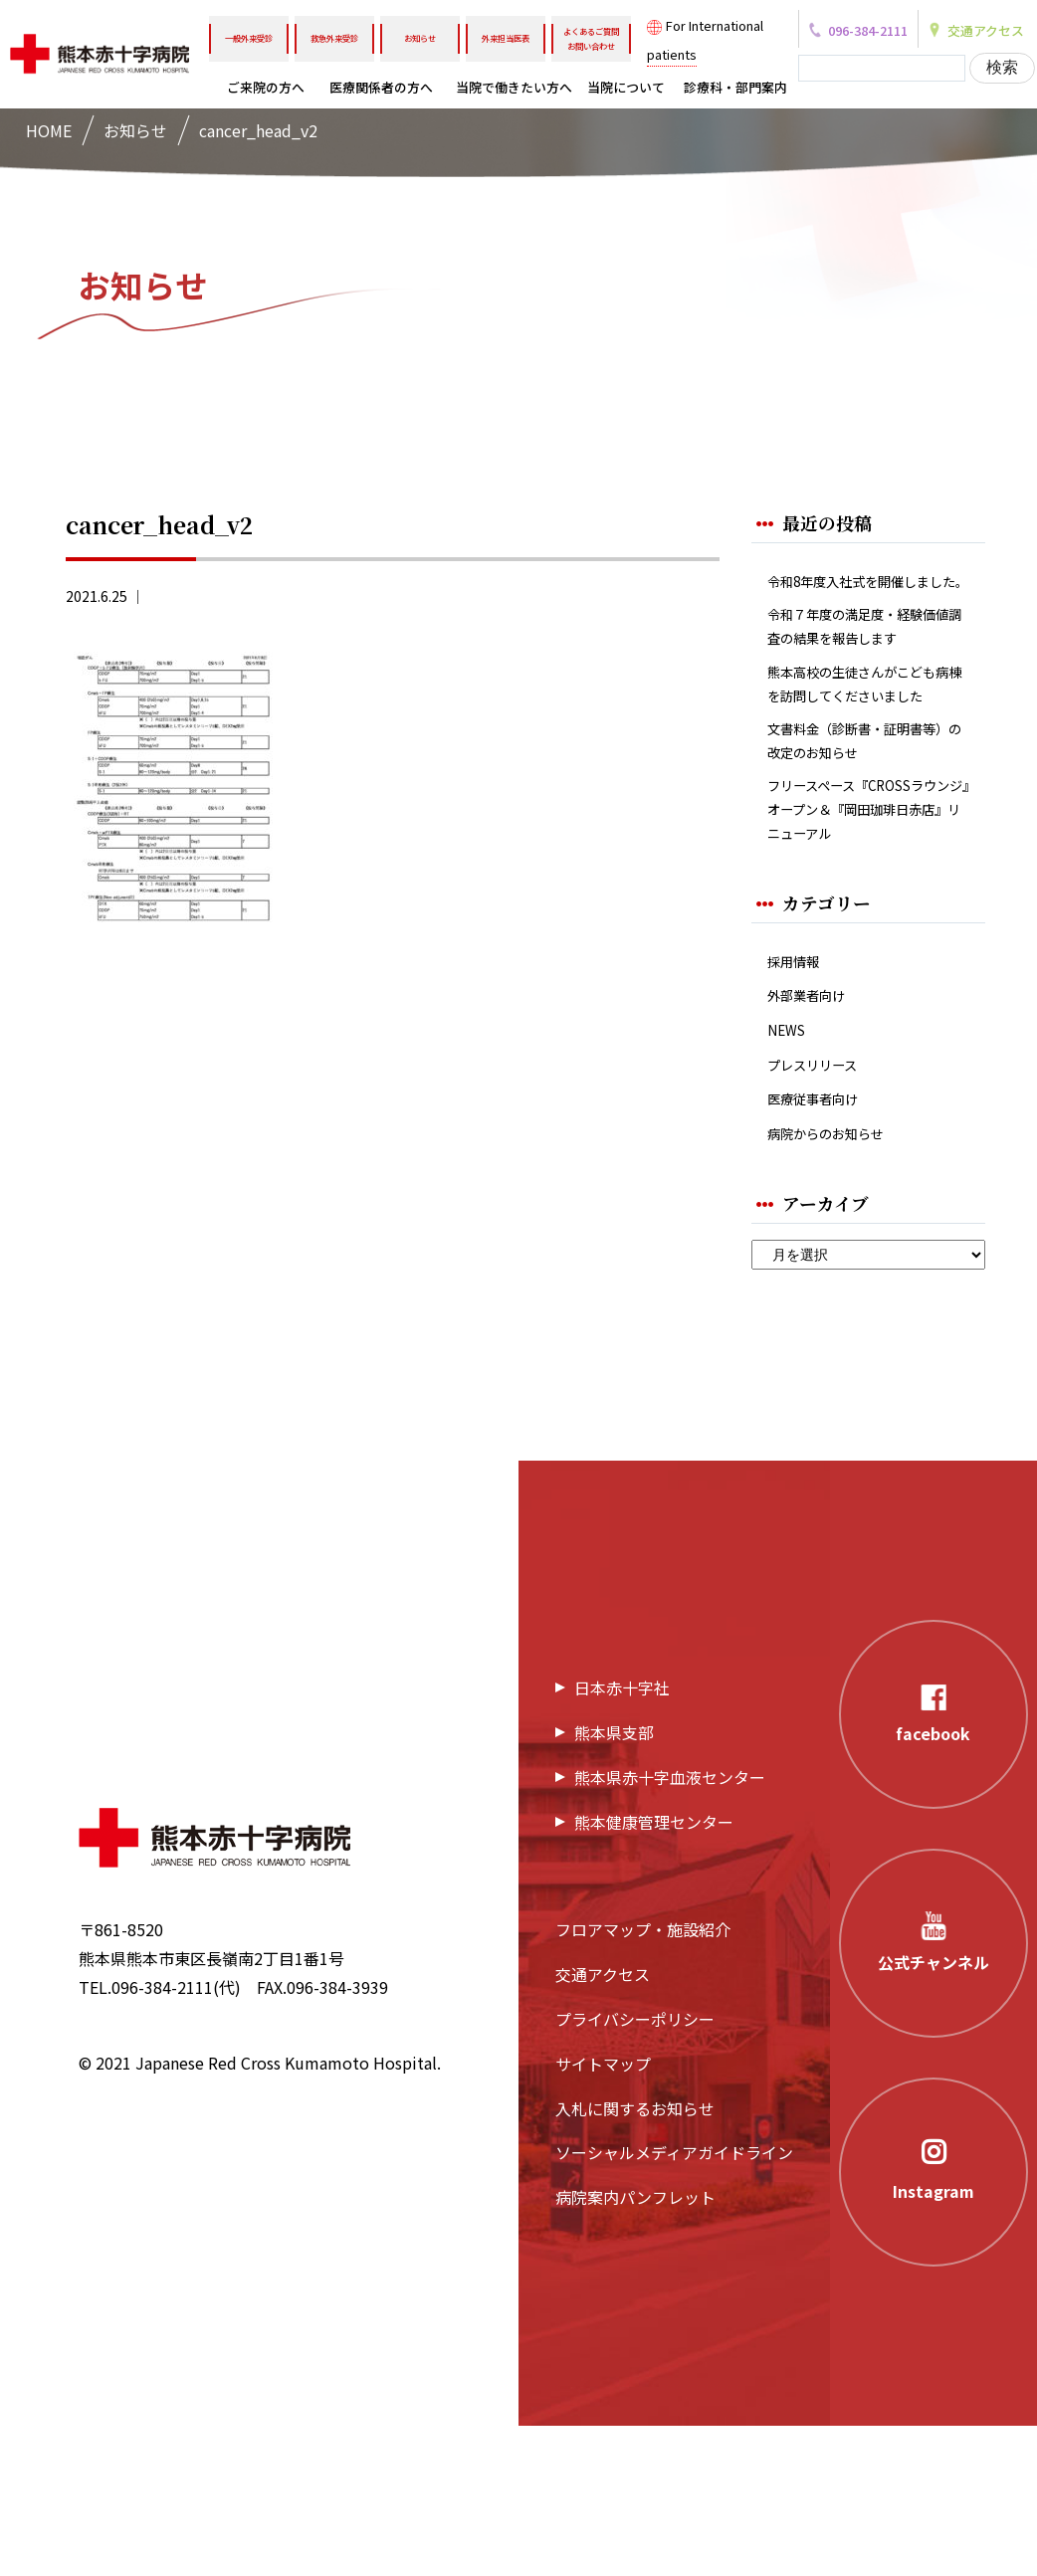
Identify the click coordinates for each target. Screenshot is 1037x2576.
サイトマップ (603, 2214)
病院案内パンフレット (635, 2347)
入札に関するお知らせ (635, 2259)
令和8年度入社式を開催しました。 (867, 597)
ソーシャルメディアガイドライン (674, 2303)
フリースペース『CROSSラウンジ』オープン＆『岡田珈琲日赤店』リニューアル (862, 932)
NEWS (789, 1168)
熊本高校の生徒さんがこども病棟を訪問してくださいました (862, 771)
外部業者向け (815, 1129)
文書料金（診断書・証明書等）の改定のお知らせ (862, 853)
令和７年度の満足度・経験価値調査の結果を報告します (862, 676)
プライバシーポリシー (635, 2169)
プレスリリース (822, 1206)
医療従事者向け (823, 1244)
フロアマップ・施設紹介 (642, 2080)
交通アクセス (602, 2124)
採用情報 (799, 1092)
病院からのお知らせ (839, 1282)
